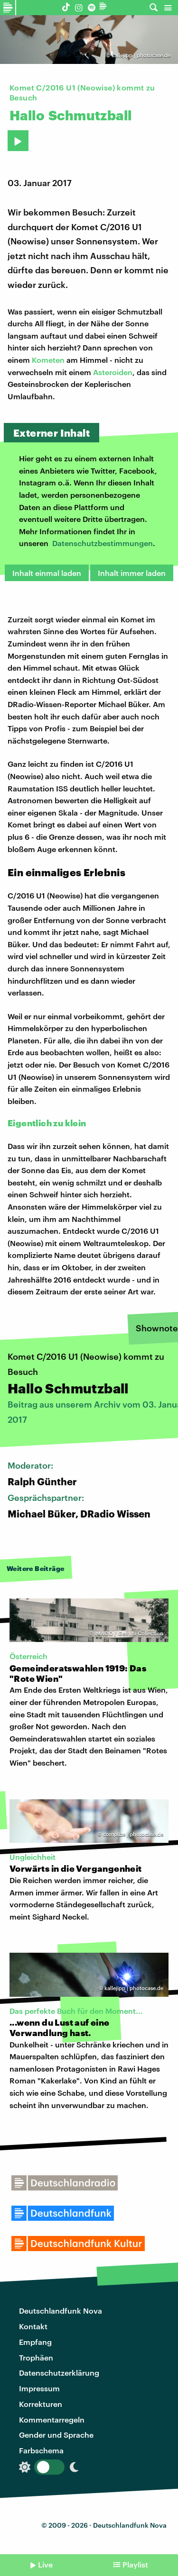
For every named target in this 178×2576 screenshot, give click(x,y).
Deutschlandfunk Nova (60, 2310)
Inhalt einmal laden (46, 572)
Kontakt (33, 2326)
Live (45, 2564)
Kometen (48, 359)
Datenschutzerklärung (59, 2372)
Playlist (135, 2564)
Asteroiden (112, 372)
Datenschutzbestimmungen (102, 543)
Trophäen (36, 2357)
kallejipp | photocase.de (141, 55)
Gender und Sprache (56, 2434)
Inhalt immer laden (132, 572)
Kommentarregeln (51, 2419)
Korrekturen (40, 2403)
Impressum (39, 2388)
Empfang (35, 2341)
